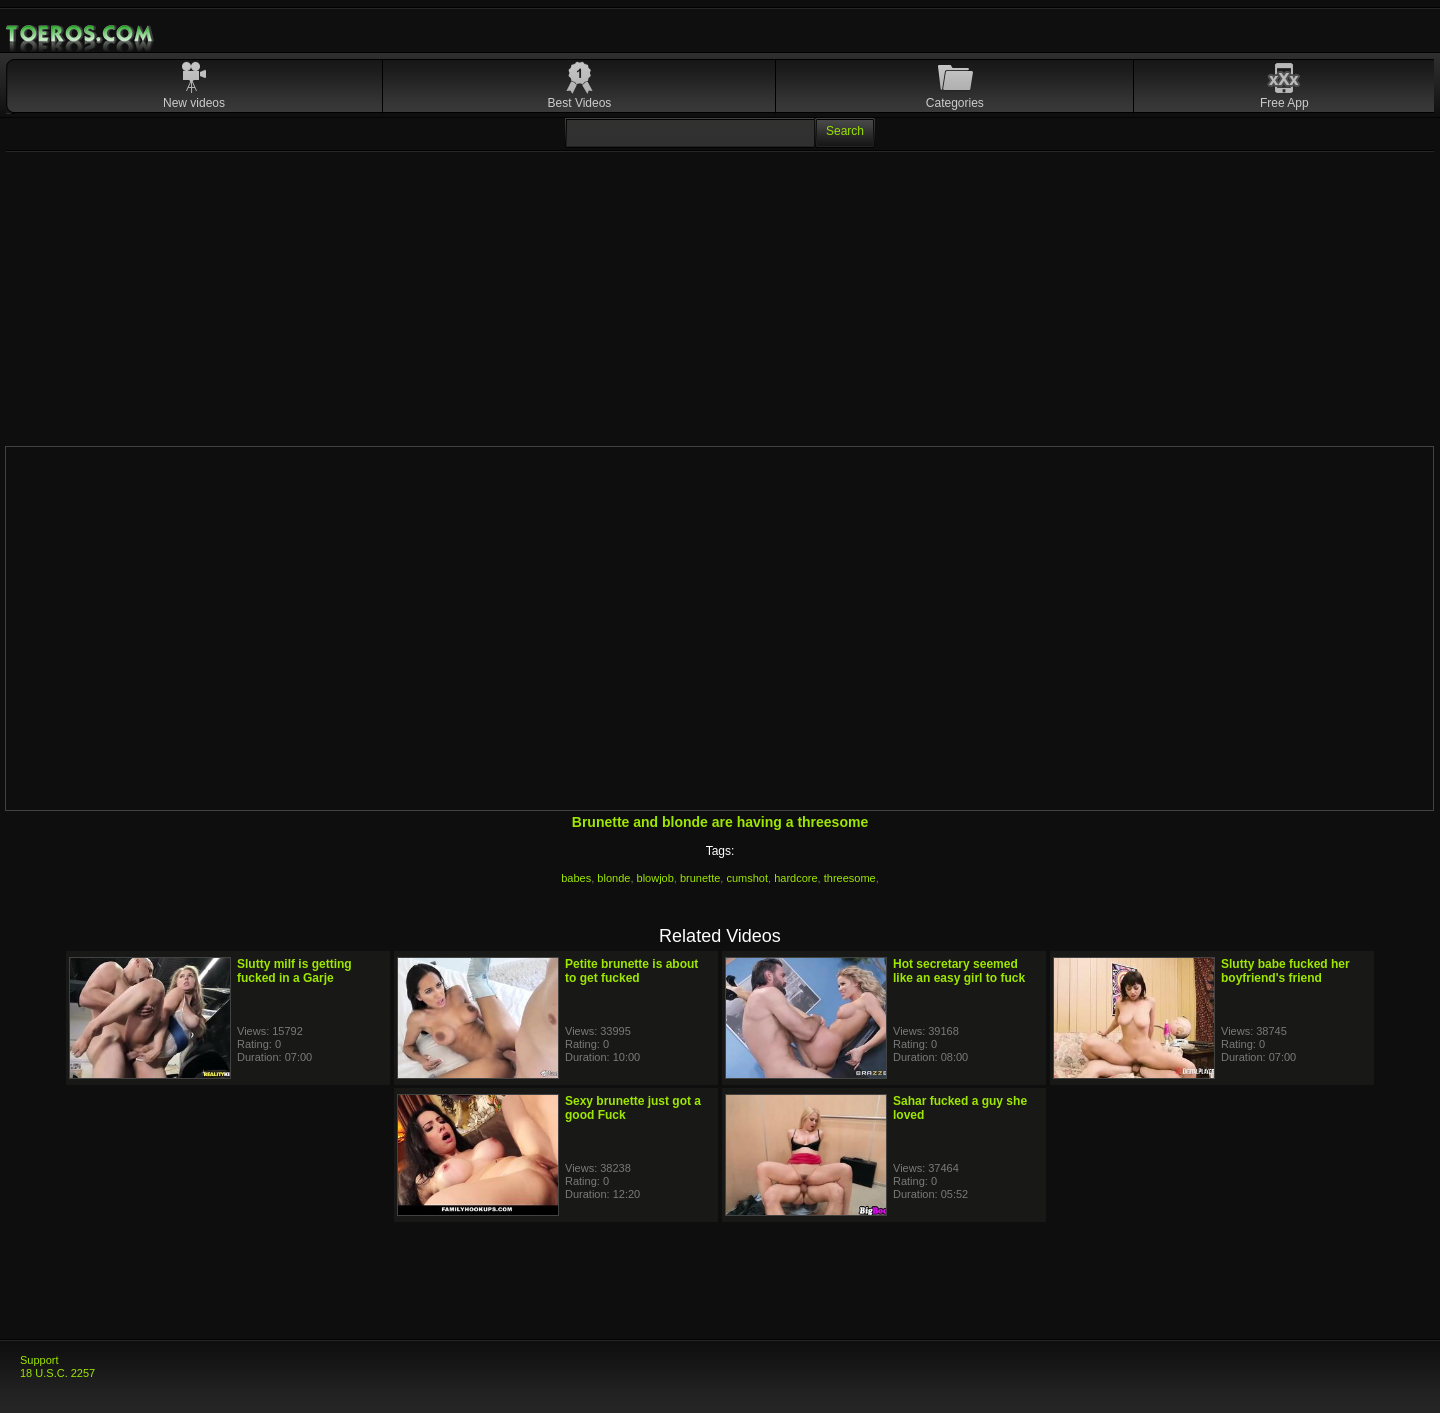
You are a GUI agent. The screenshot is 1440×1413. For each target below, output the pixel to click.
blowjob (655, 878)
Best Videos (580, 103)
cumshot (747, 878)
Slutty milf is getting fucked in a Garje (294, 971)
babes (576, 878)
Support (39, 1360)
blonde (613, 878)
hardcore (795, 878)
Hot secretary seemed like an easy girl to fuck (959, 971)
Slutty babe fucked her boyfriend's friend (1285, 971)
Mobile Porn (81, 34)
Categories (955, 103)
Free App (1284, 103)
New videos (194, 103)
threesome (850, 878)
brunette (700, 878)
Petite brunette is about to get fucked (631, 971)
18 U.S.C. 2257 (57, 1373)
